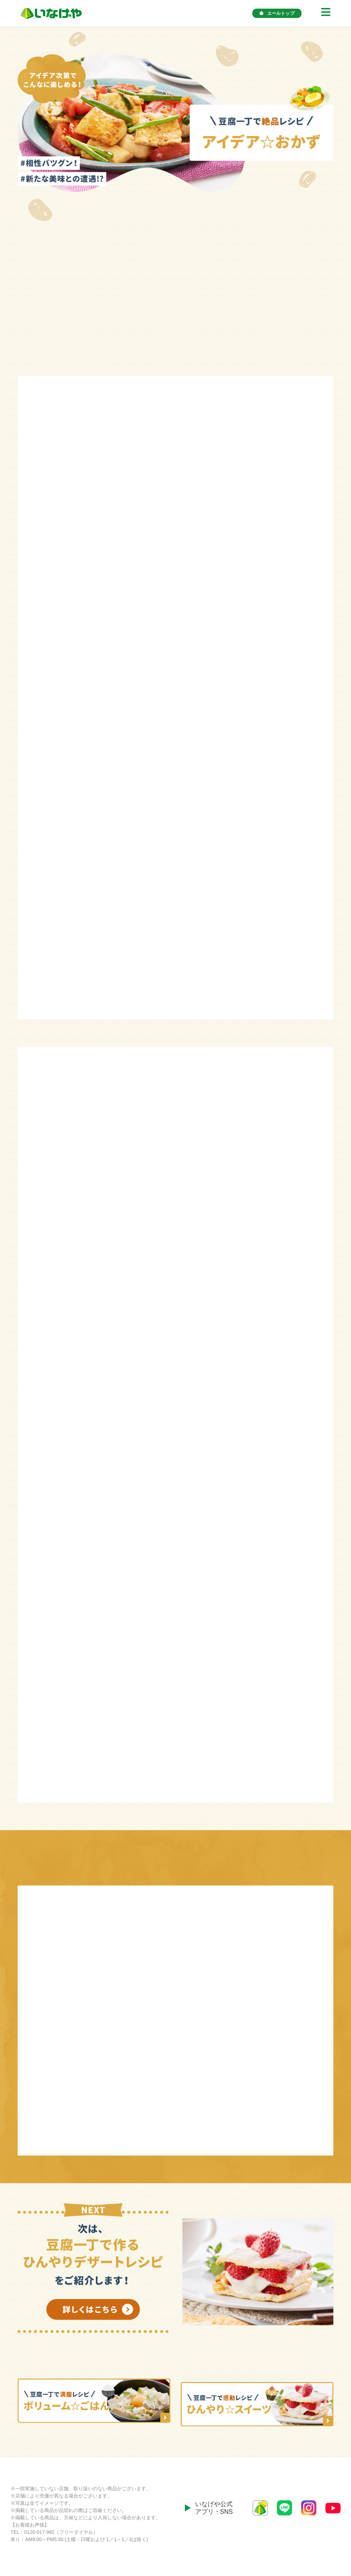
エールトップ (277, 13)
